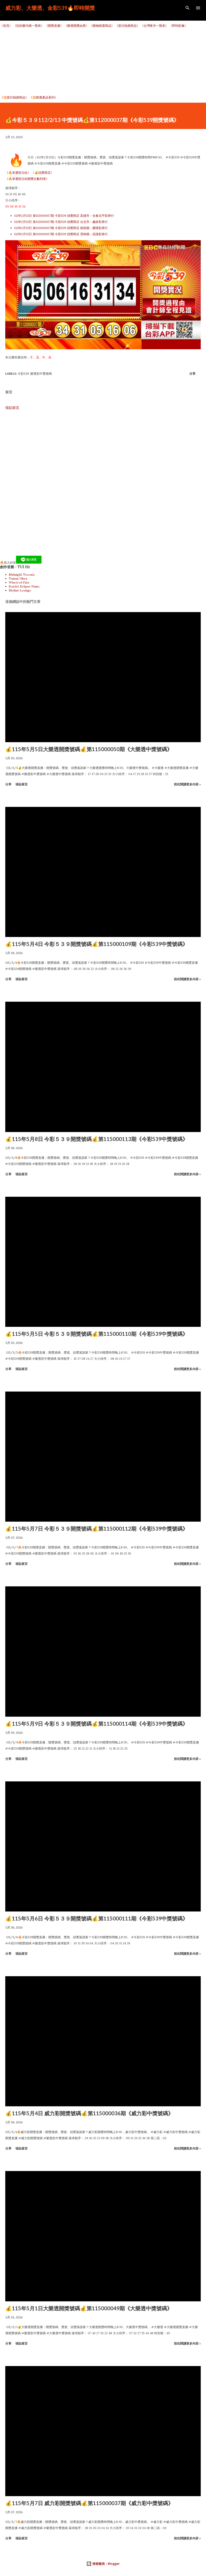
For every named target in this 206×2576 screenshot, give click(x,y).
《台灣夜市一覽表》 (154, 26)
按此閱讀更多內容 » (187, 784)
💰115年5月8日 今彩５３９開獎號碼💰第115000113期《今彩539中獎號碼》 (96, 1139)
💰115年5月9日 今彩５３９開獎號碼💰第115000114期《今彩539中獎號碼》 (96, 1723)
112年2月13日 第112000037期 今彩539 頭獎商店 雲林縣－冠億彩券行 (61, 234)
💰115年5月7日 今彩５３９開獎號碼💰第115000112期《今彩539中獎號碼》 (96, 1528)
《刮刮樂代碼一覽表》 (28, 26)
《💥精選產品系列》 (43, 97)
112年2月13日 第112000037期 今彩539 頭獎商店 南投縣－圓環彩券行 (61, 228)
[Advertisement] (103, 61)
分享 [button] (192, 373)
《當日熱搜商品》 (127, 26)
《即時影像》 (178, 26)
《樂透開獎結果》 (76, 26)
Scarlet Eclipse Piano (24, 586)
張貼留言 (12, 407)
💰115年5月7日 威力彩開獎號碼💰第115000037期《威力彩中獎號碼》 (89, 2503)
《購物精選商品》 (102, 26)
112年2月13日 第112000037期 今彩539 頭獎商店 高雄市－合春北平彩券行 (64, 216)
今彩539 (23, 373)
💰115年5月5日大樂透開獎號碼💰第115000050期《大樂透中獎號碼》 (88, 749)
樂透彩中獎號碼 (41, 373)
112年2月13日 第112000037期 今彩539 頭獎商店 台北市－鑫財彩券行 (61, 222)
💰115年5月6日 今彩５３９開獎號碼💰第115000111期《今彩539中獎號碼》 (96, 1918)
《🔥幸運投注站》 (18, 173)
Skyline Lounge (20, 590)
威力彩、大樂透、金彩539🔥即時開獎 (50, 8)
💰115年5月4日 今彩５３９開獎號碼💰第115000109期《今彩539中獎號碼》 (96, 944)
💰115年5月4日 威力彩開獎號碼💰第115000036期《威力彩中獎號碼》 (89, 2113)
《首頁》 (6, 26)
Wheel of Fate (19, 582)
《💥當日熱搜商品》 (14, 97)
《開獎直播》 (54, 26)
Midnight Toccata (21, 575)
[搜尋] (187, 8)
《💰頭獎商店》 (42, 173)
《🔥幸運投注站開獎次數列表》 (27, 179)
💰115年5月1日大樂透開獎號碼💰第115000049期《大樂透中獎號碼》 (88, 2308)
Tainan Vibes (18, 578)
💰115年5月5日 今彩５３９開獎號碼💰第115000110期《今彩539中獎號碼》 (96, 1334)
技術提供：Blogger (103, 2564)
